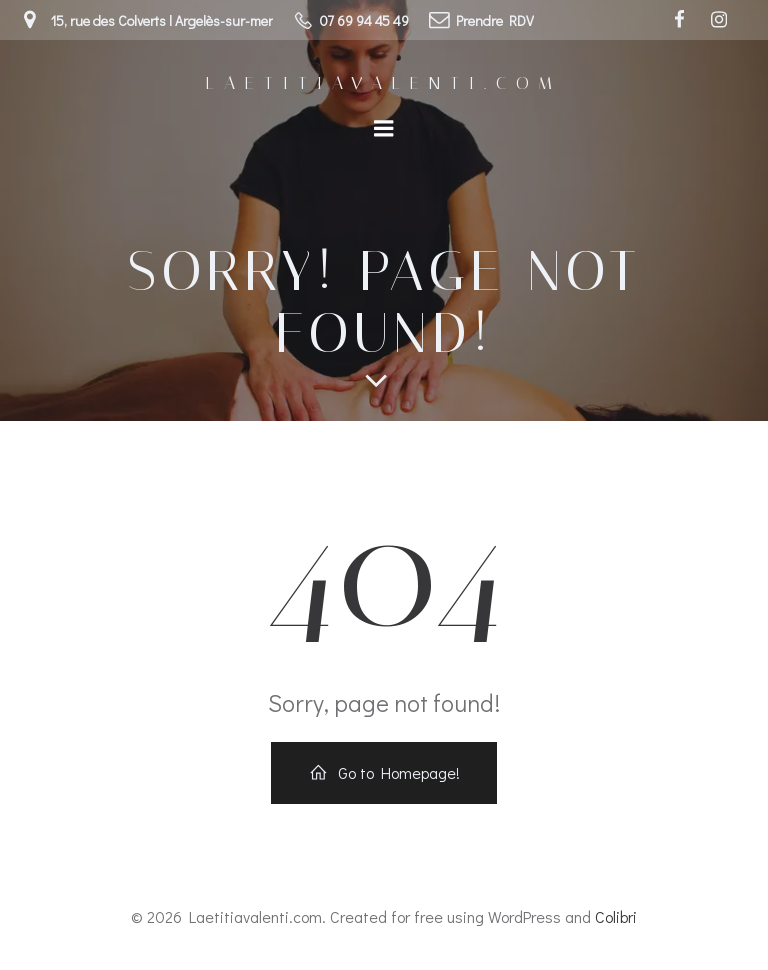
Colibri (616, 916)
